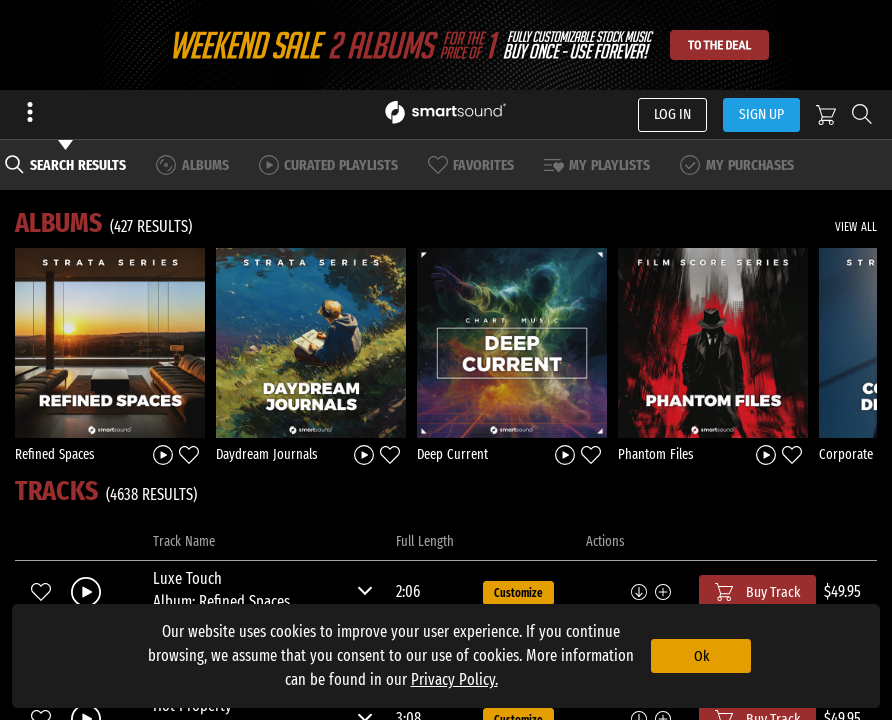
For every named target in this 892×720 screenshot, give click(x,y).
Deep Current (452, 454)
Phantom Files (656, 454)
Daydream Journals (267, 454)
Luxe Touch (187, 578)
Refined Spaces (55, 454)
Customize (518, 593)
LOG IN (672, 114)
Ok (701, 656)
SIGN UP (761, 114)
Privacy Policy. (454, 679)
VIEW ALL (856, 227)
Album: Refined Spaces (221, 601)
